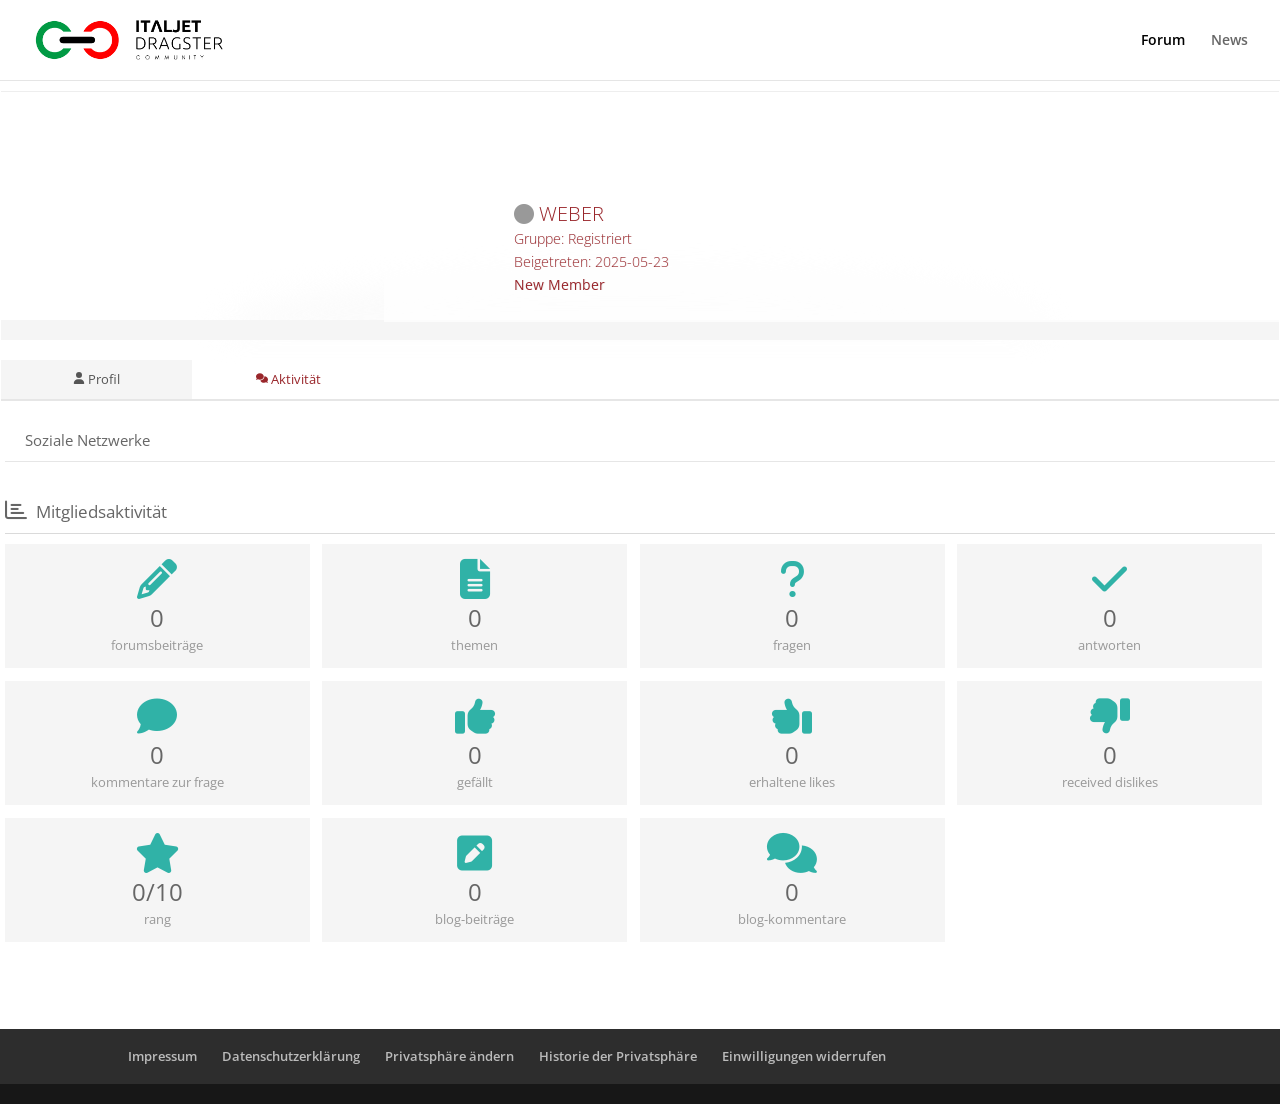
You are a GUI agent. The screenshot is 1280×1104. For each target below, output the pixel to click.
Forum (1163, 41)
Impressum (162, 1056)
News (1229, 41)
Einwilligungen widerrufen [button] (804, 1056)
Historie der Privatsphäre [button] (618, 1056)
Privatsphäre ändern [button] (449, 1056)
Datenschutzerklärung (291, 1056)
